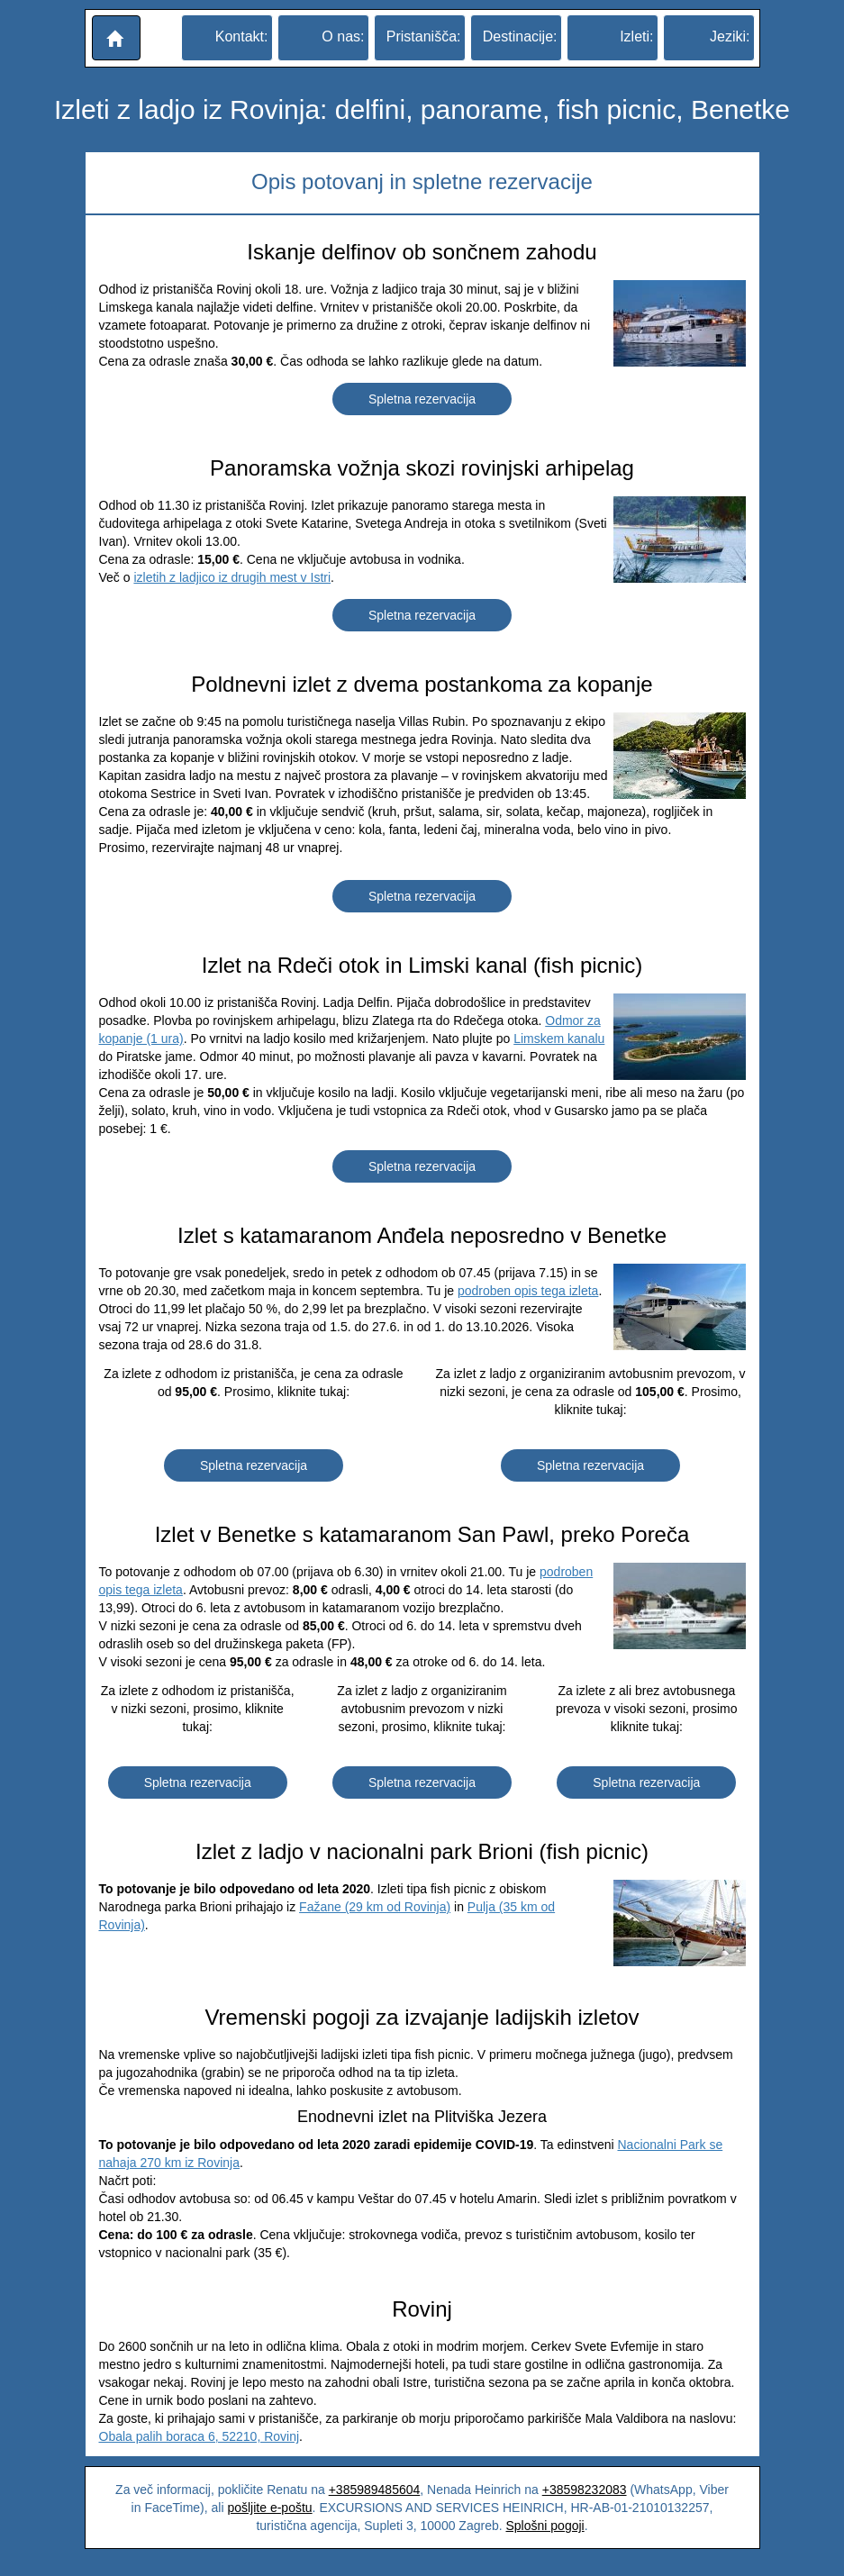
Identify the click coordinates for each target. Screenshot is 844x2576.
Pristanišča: (423, 36)
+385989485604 (375, 2489)
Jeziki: (729, 36)
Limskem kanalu (558, 1038)
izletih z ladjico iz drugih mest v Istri (232, 577)
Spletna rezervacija (422, 399)
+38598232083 (584, 2489)
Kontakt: (241, 36)
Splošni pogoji (545, 2525)
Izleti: (636, 36)
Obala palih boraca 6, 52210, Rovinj (199, 2436)
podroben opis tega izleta (528, 1290)
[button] (116, 37)
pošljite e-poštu (269, 2507)
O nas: (343, 36)
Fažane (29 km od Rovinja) (374, 1907)
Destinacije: (520, 36)
